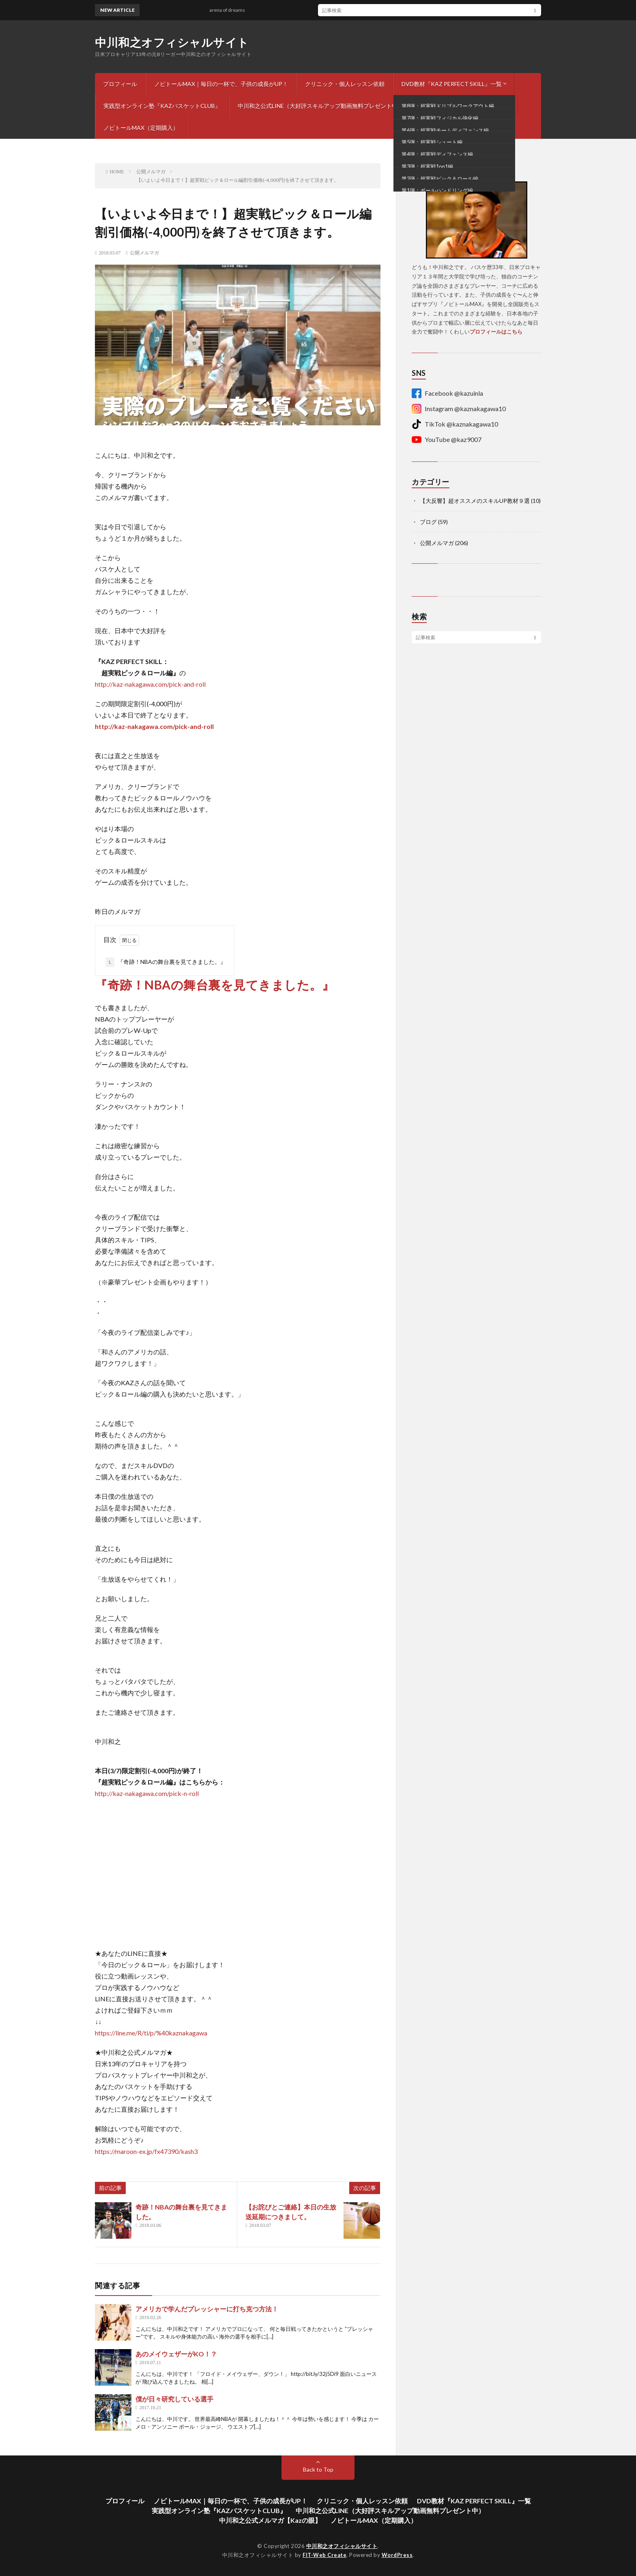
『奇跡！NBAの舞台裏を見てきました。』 (165, 962)
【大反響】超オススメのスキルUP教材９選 (475, 500)
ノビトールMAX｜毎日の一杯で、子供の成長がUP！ (221, 83)
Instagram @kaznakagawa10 (459, 409)
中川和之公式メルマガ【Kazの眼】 (464, 105)
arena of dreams (231, 10)
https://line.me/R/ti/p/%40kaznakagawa (151, 2033)
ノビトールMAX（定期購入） (140, 127)
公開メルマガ (144, 253)
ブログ (428, 521)
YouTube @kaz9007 (446, 439)
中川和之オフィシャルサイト (172, 42)
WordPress (397, 2555)
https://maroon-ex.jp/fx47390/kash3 (146, 2151)
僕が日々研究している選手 (174, 2399)
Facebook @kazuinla (447, 393)
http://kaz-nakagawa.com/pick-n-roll (147, 1793)
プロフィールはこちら (496, 331)
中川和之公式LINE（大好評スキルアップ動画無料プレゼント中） (320, 105)
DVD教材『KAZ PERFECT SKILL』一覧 (452, 83)
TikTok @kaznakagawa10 (455, 424)
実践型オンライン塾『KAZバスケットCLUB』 (162, 105)
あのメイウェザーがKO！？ (176, 2354)
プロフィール (120, 83)
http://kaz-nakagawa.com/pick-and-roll (150, 684)
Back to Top (318, 2469)
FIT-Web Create (324, 2555)
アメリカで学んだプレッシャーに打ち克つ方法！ (206, 2309)
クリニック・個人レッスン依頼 (345, 83)
